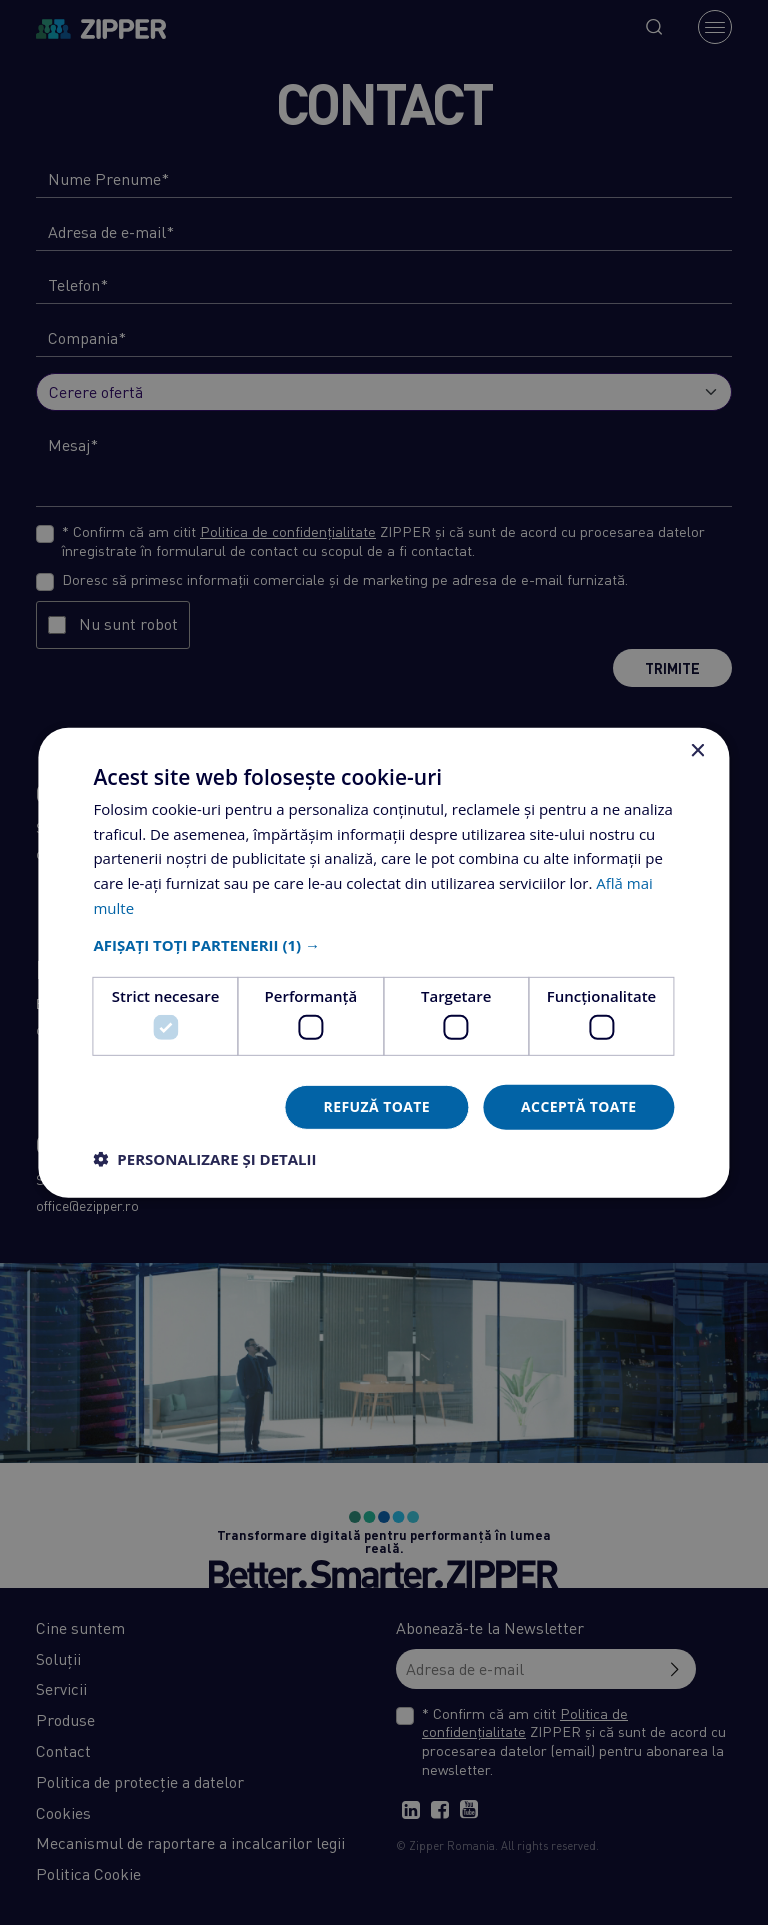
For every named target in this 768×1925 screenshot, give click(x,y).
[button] (383, 944)
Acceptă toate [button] (579, 1106)
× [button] (697, 750)
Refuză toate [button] (377, 1106)
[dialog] (384, 962)
